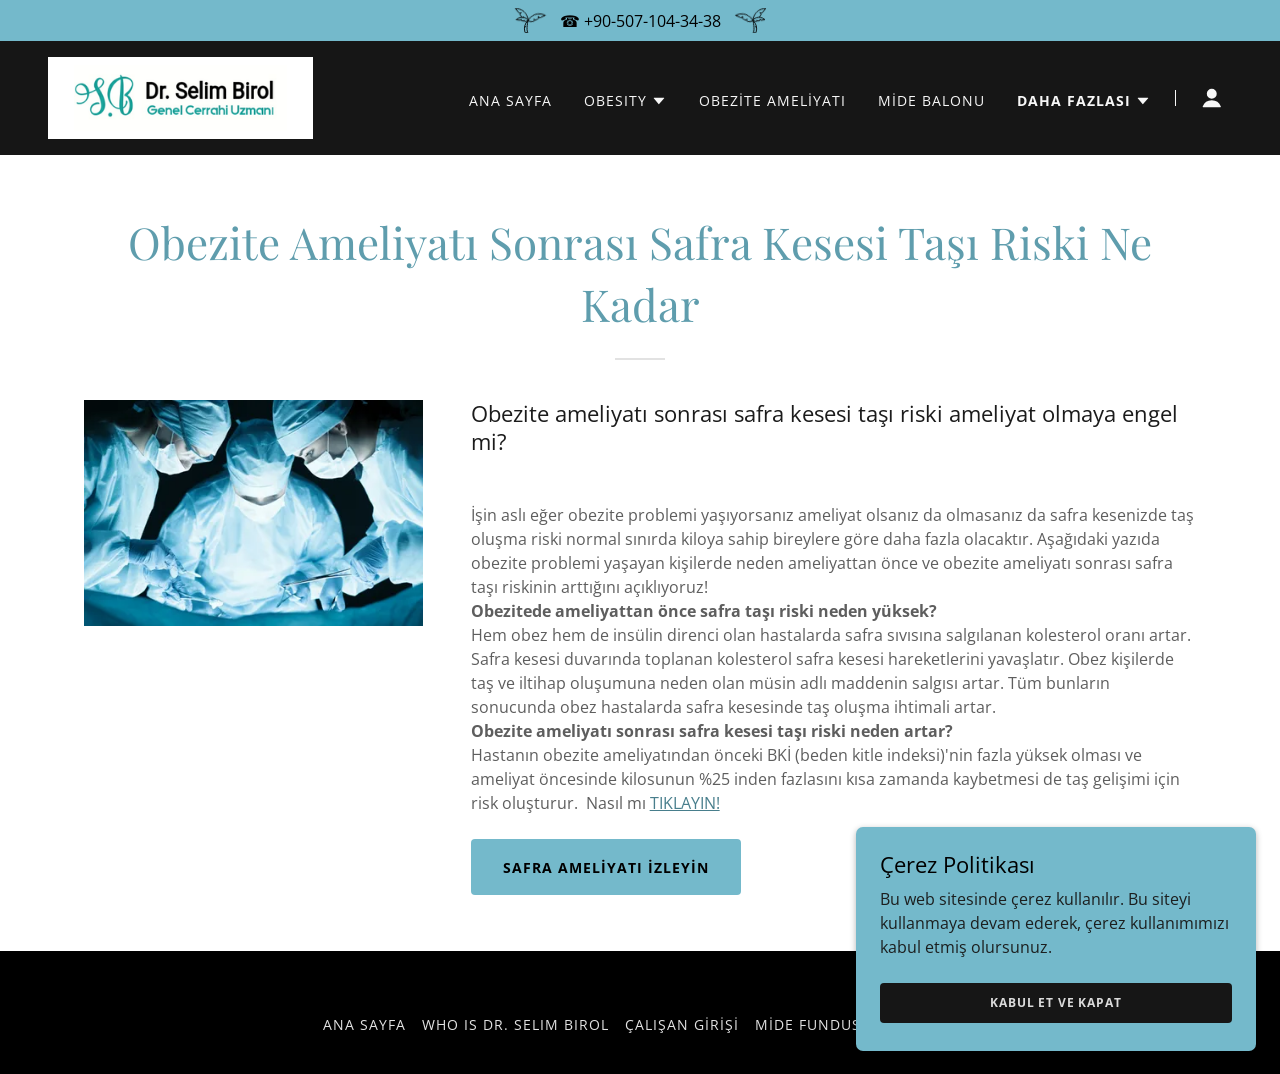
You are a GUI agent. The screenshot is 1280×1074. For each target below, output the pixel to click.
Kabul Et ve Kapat (1055, 1002)
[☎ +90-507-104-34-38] (640, 20)
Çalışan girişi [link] (682, 1024)
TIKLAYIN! (685, 803)
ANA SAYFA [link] (510, 100)
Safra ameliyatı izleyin (606, 867)
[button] (625, 101)
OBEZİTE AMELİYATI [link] (772, 100)
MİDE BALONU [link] (931, 100)
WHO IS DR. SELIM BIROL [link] (515, 1024)
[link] (180, 96)
